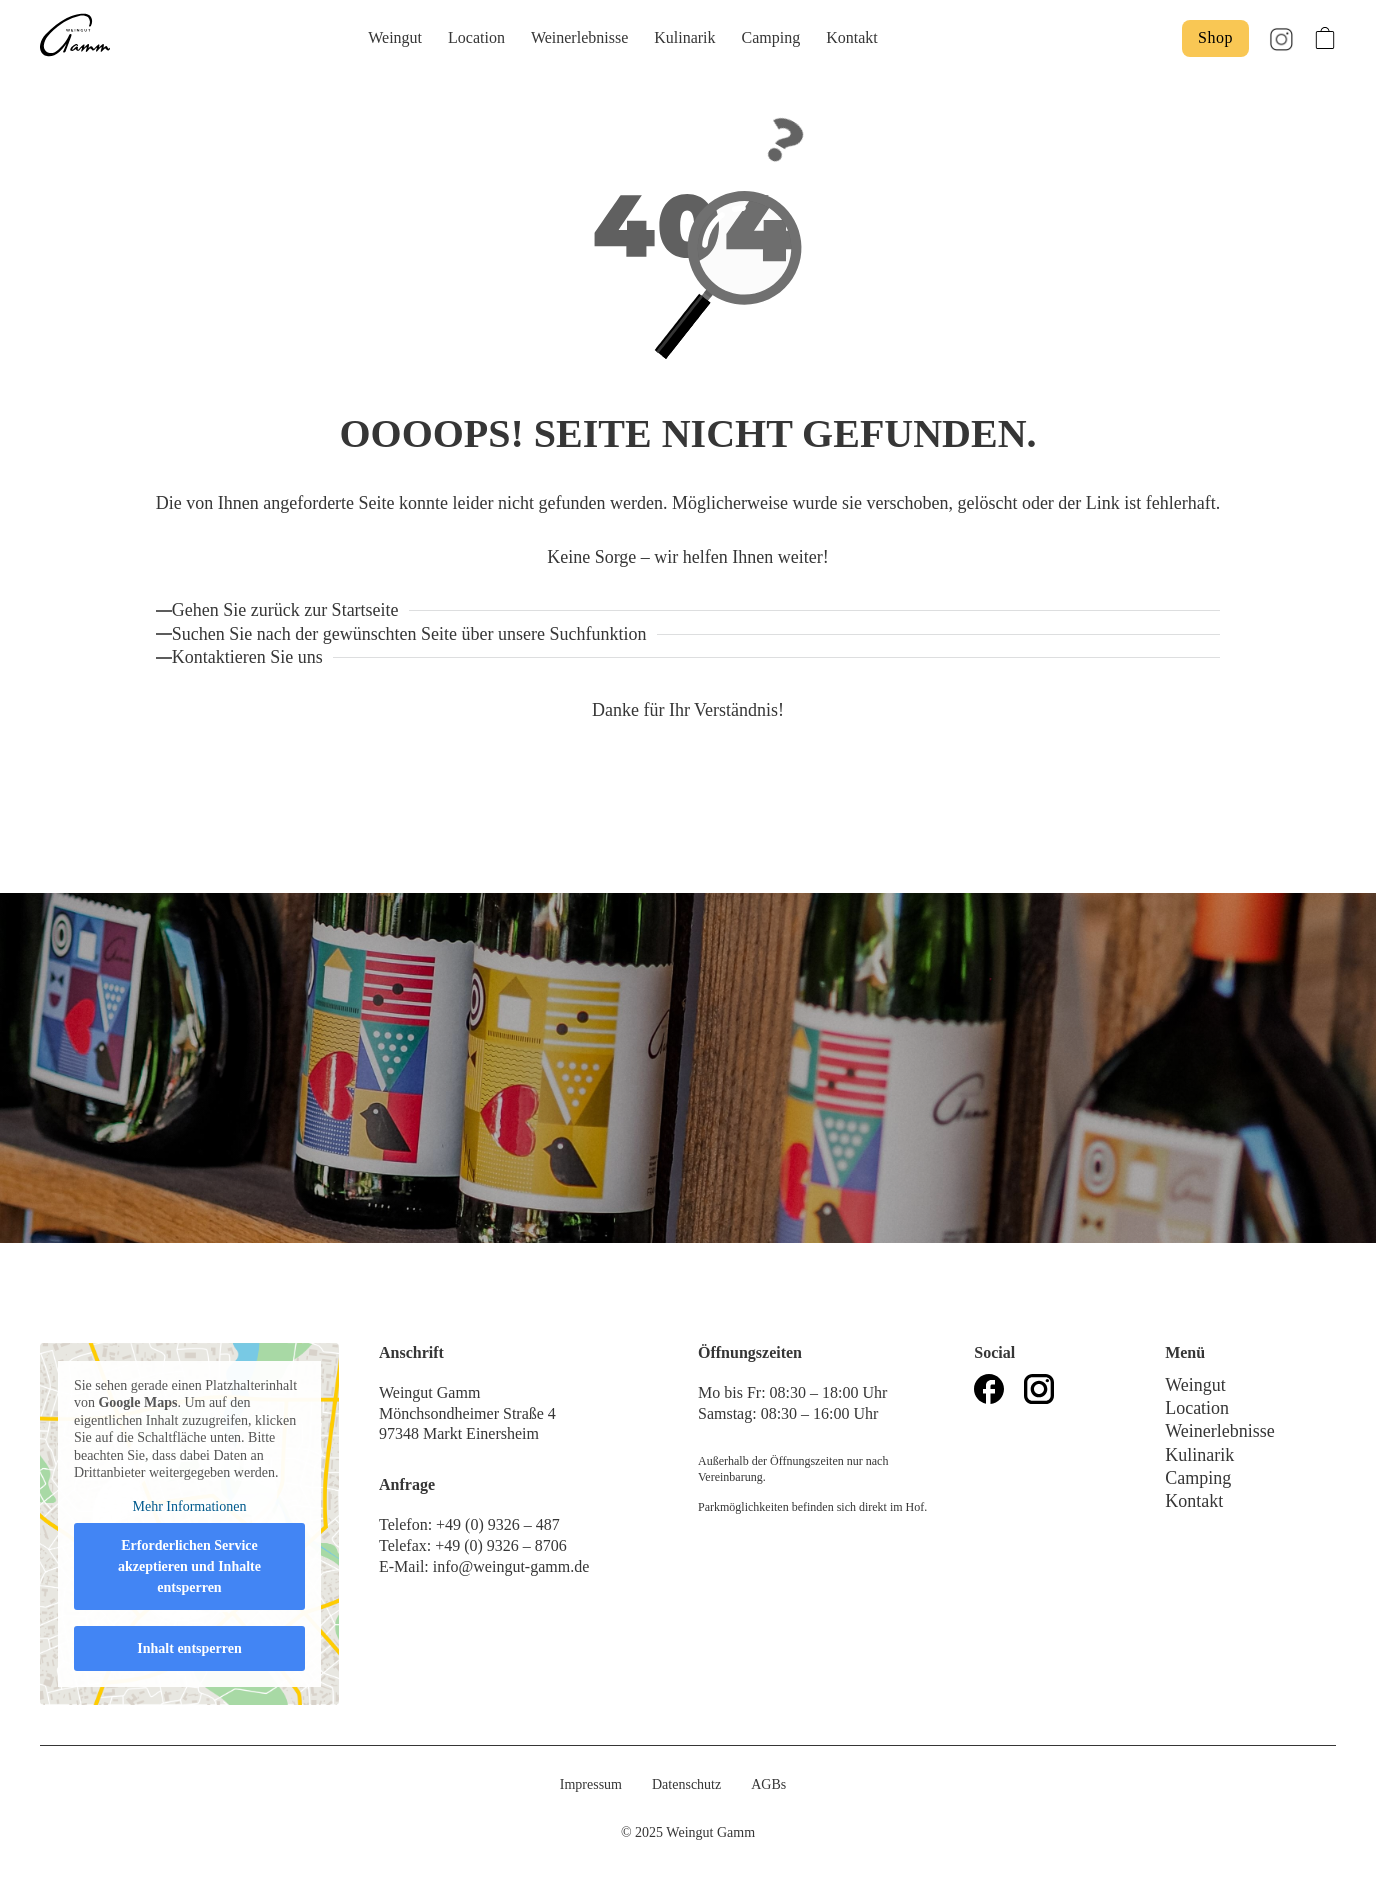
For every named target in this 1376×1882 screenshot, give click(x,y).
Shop (1215, 37)
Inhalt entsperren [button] (189, 1648)
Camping (771, 37)
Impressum (591, 1784)
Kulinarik (684, 37)
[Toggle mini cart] (1325, 38)
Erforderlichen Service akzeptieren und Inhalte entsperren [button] (189, 1566)
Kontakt (852, 37)
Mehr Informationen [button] (190, 1506)
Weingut (395, 37)
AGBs (768, 1784)
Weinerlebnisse (579, 37)
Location (476, 37)
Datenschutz (686, 1784)
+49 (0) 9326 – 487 (500, 1524)
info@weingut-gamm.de (511, 1566)
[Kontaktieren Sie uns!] (252, 657)
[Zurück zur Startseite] (290, 610)
